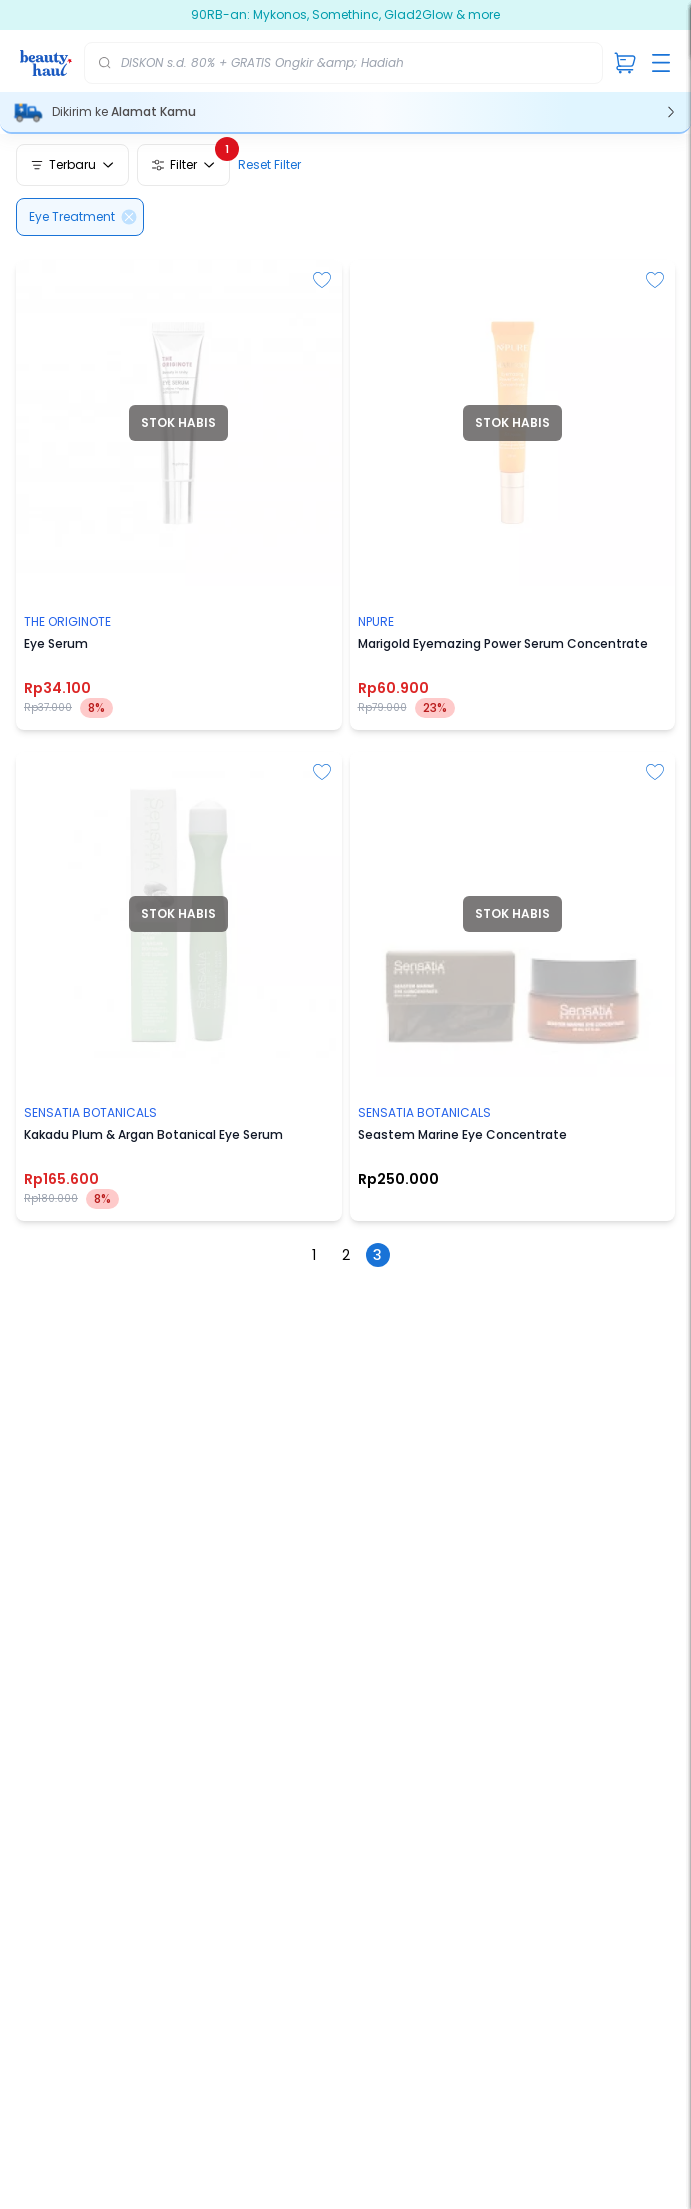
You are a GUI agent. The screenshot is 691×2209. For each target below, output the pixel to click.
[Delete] (129, 217)
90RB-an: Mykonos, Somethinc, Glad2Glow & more (366, 15)
